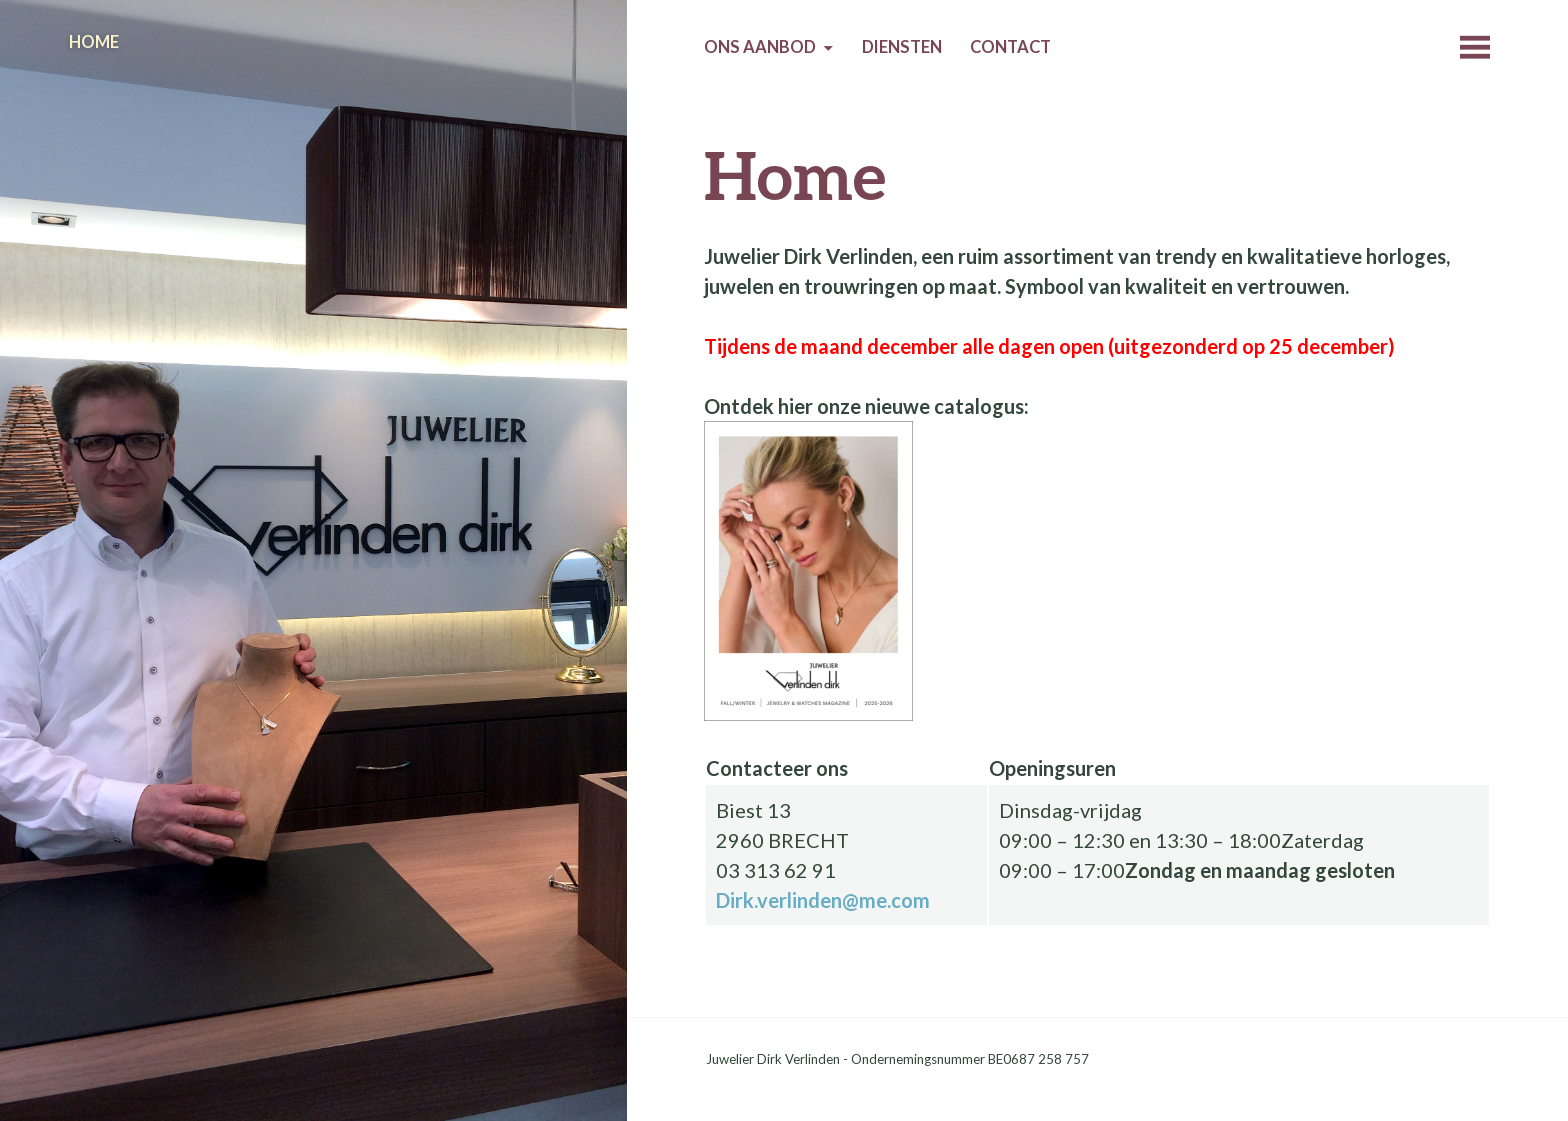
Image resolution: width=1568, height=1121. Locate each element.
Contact (1010, 47)
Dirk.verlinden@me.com (823, 900)
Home (94, 42)
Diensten (902, 47)
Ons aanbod (760, 47)
